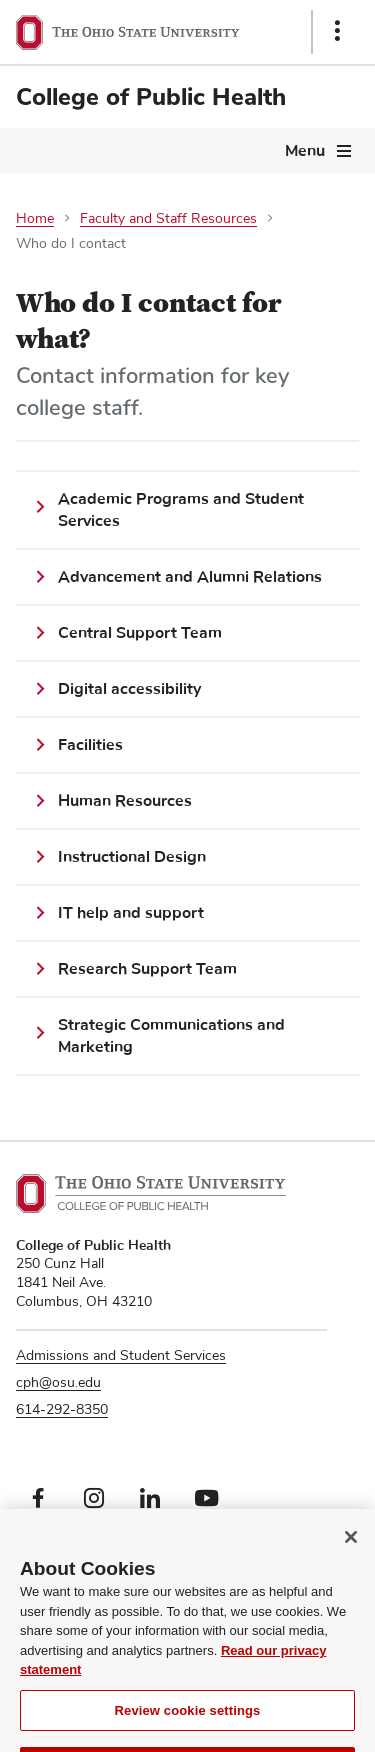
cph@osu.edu (58, 1383)
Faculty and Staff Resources (168, 219)
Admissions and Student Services (121, 1356)
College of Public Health (151, 97)
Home (35, 219)
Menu (305, 151)
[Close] (351, 1555)
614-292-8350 (62, 1410)
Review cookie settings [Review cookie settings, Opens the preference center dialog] (188, 1728)
